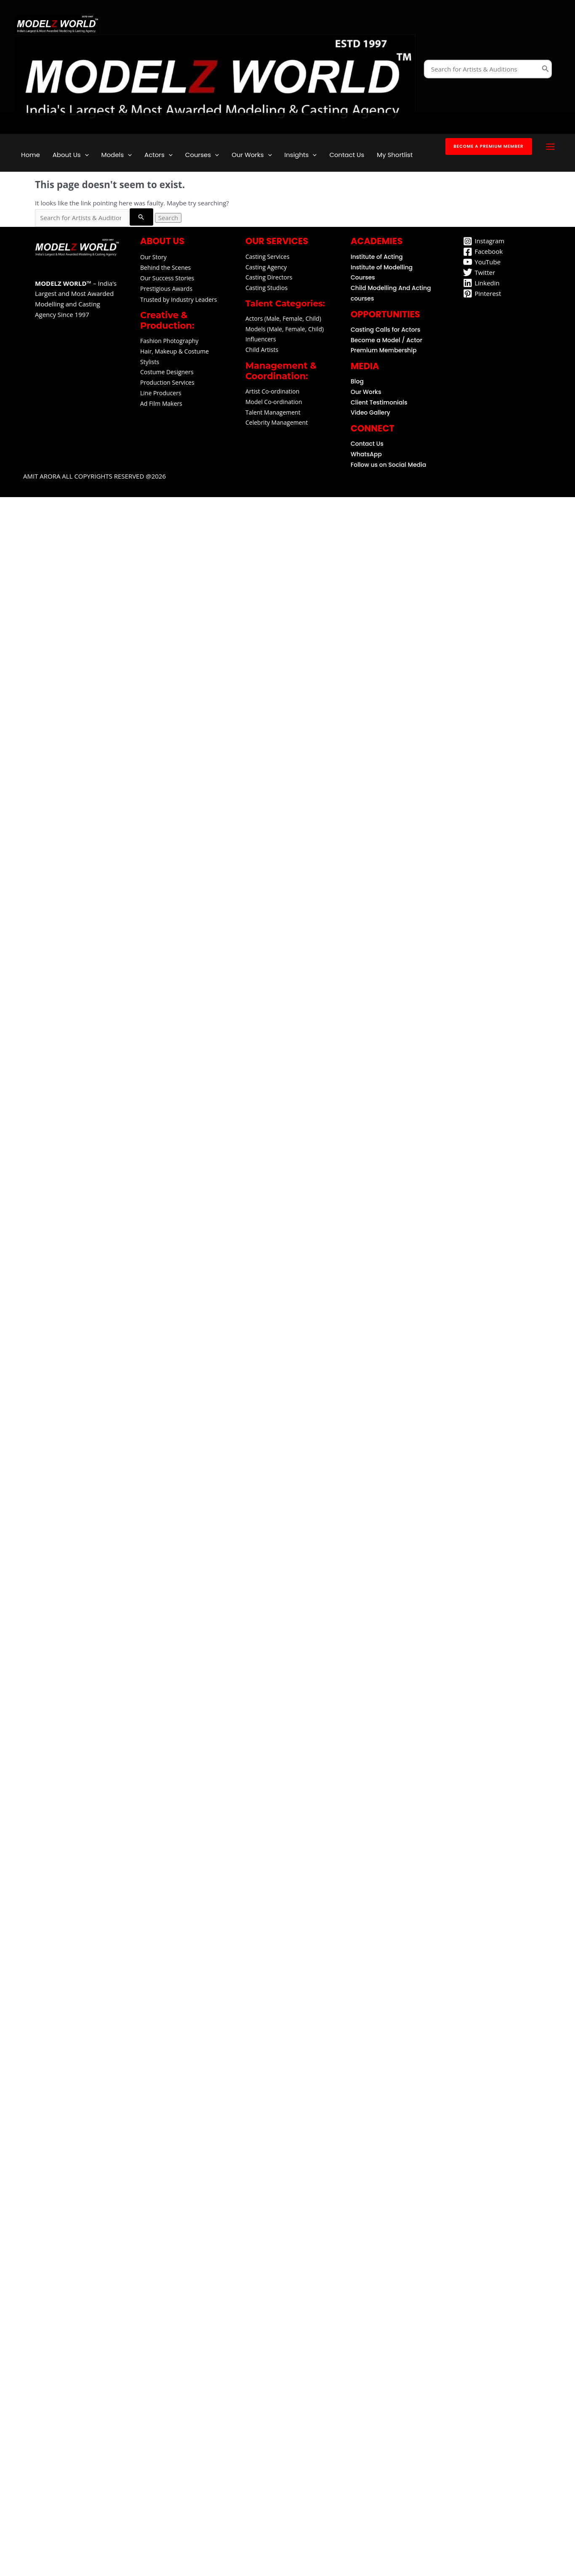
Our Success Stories (167, 278)
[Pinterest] (482, 293)
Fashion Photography (169, 341)
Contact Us (367, 443)
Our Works (366, 392)
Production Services (167, 382)
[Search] (545, 69)
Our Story (153, 257)
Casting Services (267, 257)
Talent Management (273, 412)
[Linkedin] (481, 282)
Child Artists (261, 350)
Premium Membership (384, 350)
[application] (85, 155)
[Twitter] (479, 272)
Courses (363, 277)
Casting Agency (266, 267)
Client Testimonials (379, 402)
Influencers (260, 339)
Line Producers (160, 393)
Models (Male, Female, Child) (284, 329)
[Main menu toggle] (550, 147)
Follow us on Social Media (388, 464)
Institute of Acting (377, 257)
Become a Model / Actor (386, 340)
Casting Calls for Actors (385, 329)
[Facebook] (483, 251)
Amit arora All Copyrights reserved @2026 (76, 488)
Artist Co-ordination (272, 391)
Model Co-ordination (273, 402)
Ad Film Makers (161, 403)
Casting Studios (266, 288)
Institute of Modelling (382, 267)
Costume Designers (167, 372)
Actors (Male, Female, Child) (283, 318)
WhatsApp (366, 454)
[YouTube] (482, 261)
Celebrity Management (276, 422)
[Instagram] (484, 241)
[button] (488, 146)
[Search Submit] (141, 217)
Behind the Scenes (165, 267)
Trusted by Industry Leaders (178, 299)
